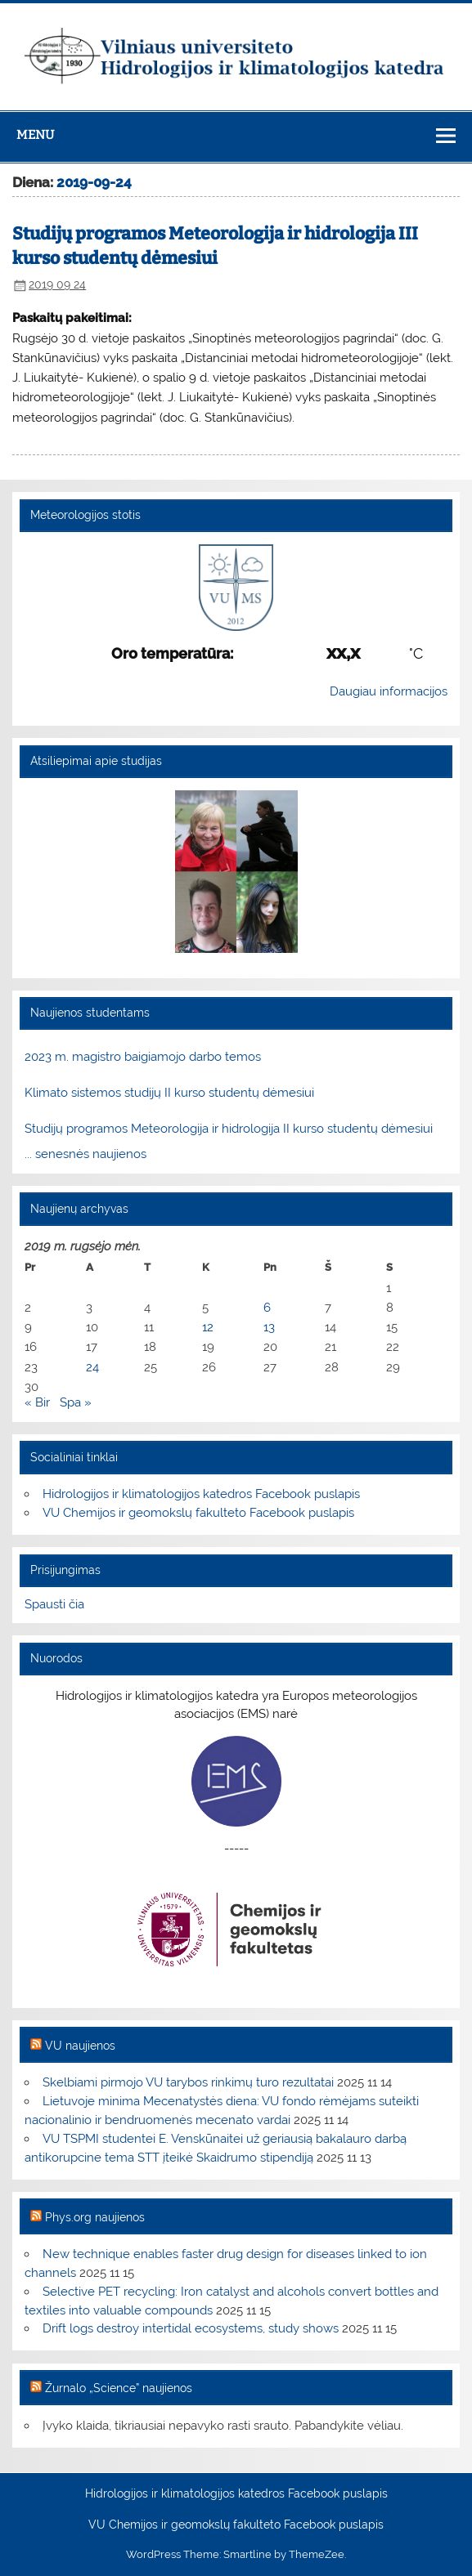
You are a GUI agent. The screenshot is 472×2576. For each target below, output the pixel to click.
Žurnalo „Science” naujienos (118, 2388)
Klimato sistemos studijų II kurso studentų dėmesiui (169, 1092)
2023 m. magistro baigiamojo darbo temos (143, 1056)
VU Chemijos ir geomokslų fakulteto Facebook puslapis (198, 1512)
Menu (35, 134)
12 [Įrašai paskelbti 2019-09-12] (208, 1327)
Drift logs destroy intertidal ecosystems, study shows (191, 2328)
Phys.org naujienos (95, 2217)
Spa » (76, 1402)
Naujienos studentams (90, 1012)
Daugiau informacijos (388, 691)
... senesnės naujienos (85, 1154)
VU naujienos (80, 2045)
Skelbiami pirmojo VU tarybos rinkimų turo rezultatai (188, 2082)
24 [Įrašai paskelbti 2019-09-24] (92, 1367)
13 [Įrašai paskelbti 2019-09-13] (269, 1327)
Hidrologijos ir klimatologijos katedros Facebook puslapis (201, 1494)
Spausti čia (54, 1604)
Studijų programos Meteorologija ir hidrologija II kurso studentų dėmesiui (229, 1128)
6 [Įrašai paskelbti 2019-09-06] (267, 1307)
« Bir (37, 1402)
